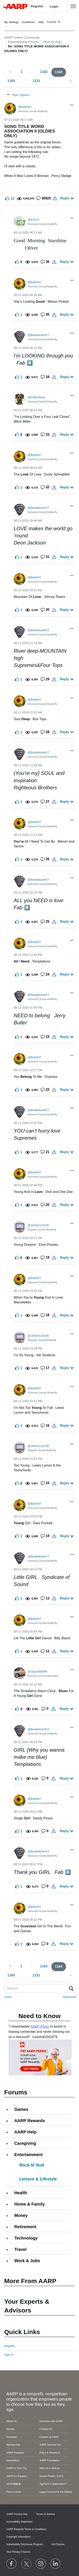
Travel (20, 2249)
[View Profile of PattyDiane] (36, 397)
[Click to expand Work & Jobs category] (8, 2261)
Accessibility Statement (19, 2521)
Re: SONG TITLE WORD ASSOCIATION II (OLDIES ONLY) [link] (36, 48)
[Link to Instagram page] (41, 2564)
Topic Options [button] (21, 95)
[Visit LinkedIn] (55, 2564)
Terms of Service (45, 2514)
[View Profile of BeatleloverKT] (38, 335)
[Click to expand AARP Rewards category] (8, 2121)
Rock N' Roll (31, 2165)
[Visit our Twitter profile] (26, 2564)
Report (55, 198)
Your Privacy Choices (18, 2551)
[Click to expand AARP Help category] (8, 2132)
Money (21, 2215)
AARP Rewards (29, 2120)
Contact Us (46, 2429)
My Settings (11, 22)
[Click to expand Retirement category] (8, 2227)
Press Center (13, 2491)
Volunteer (11, 2437)
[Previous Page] (10, 72)
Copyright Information (18, 2536)
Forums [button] (51, 21)
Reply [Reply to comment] (64, 262)
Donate (10, 2429)
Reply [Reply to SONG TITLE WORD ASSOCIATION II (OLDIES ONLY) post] (65, 198)
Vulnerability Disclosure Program (24, 2544)
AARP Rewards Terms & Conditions (26, 2529)
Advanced (69, 1997)
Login (54, 6)
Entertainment (28, 2154)
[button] (73, 6)
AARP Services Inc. (51, 2444)
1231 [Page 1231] (36, 81)
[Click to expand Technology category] (8, 2238)
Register (9, 2346)
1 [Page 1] (21, 72)
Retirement (25, 2226)
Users (8, 1997)
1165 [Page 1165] (11, 81)
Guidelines (28, 22)
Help (41, 22)
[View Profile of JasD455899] (37, 1671)
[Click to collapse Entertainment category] (8, 2155)
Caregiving (25, 2143)
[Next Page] (70, 81)
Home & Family (29, 2204)
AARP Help (25, 2132)
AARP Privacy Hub (16, 2514)
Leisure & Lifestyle (38, 2179)
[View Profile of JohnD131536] (38, 1225)
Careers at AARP (49, 2437)
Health (20, 2192)
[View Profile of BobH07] (25, 107)
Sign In (8, 2354)
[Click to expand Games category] (8, 2109)
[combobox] (39, 1988)
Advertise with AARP (51, 2421)
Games (21, 2109)
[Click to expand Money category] (8, 2215)
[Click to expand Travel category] (8, 2249)
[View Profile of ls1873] (33, 219)
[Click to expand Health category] (8, 2193)
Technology (26, 2238)
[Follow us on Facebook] (11, 2564)
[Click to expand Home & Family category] (8, 2204)
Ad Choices (57, 2544)
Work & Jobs (27, 2260)
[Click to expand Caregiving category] (8, 2143)
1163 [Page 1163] (44, 72)
